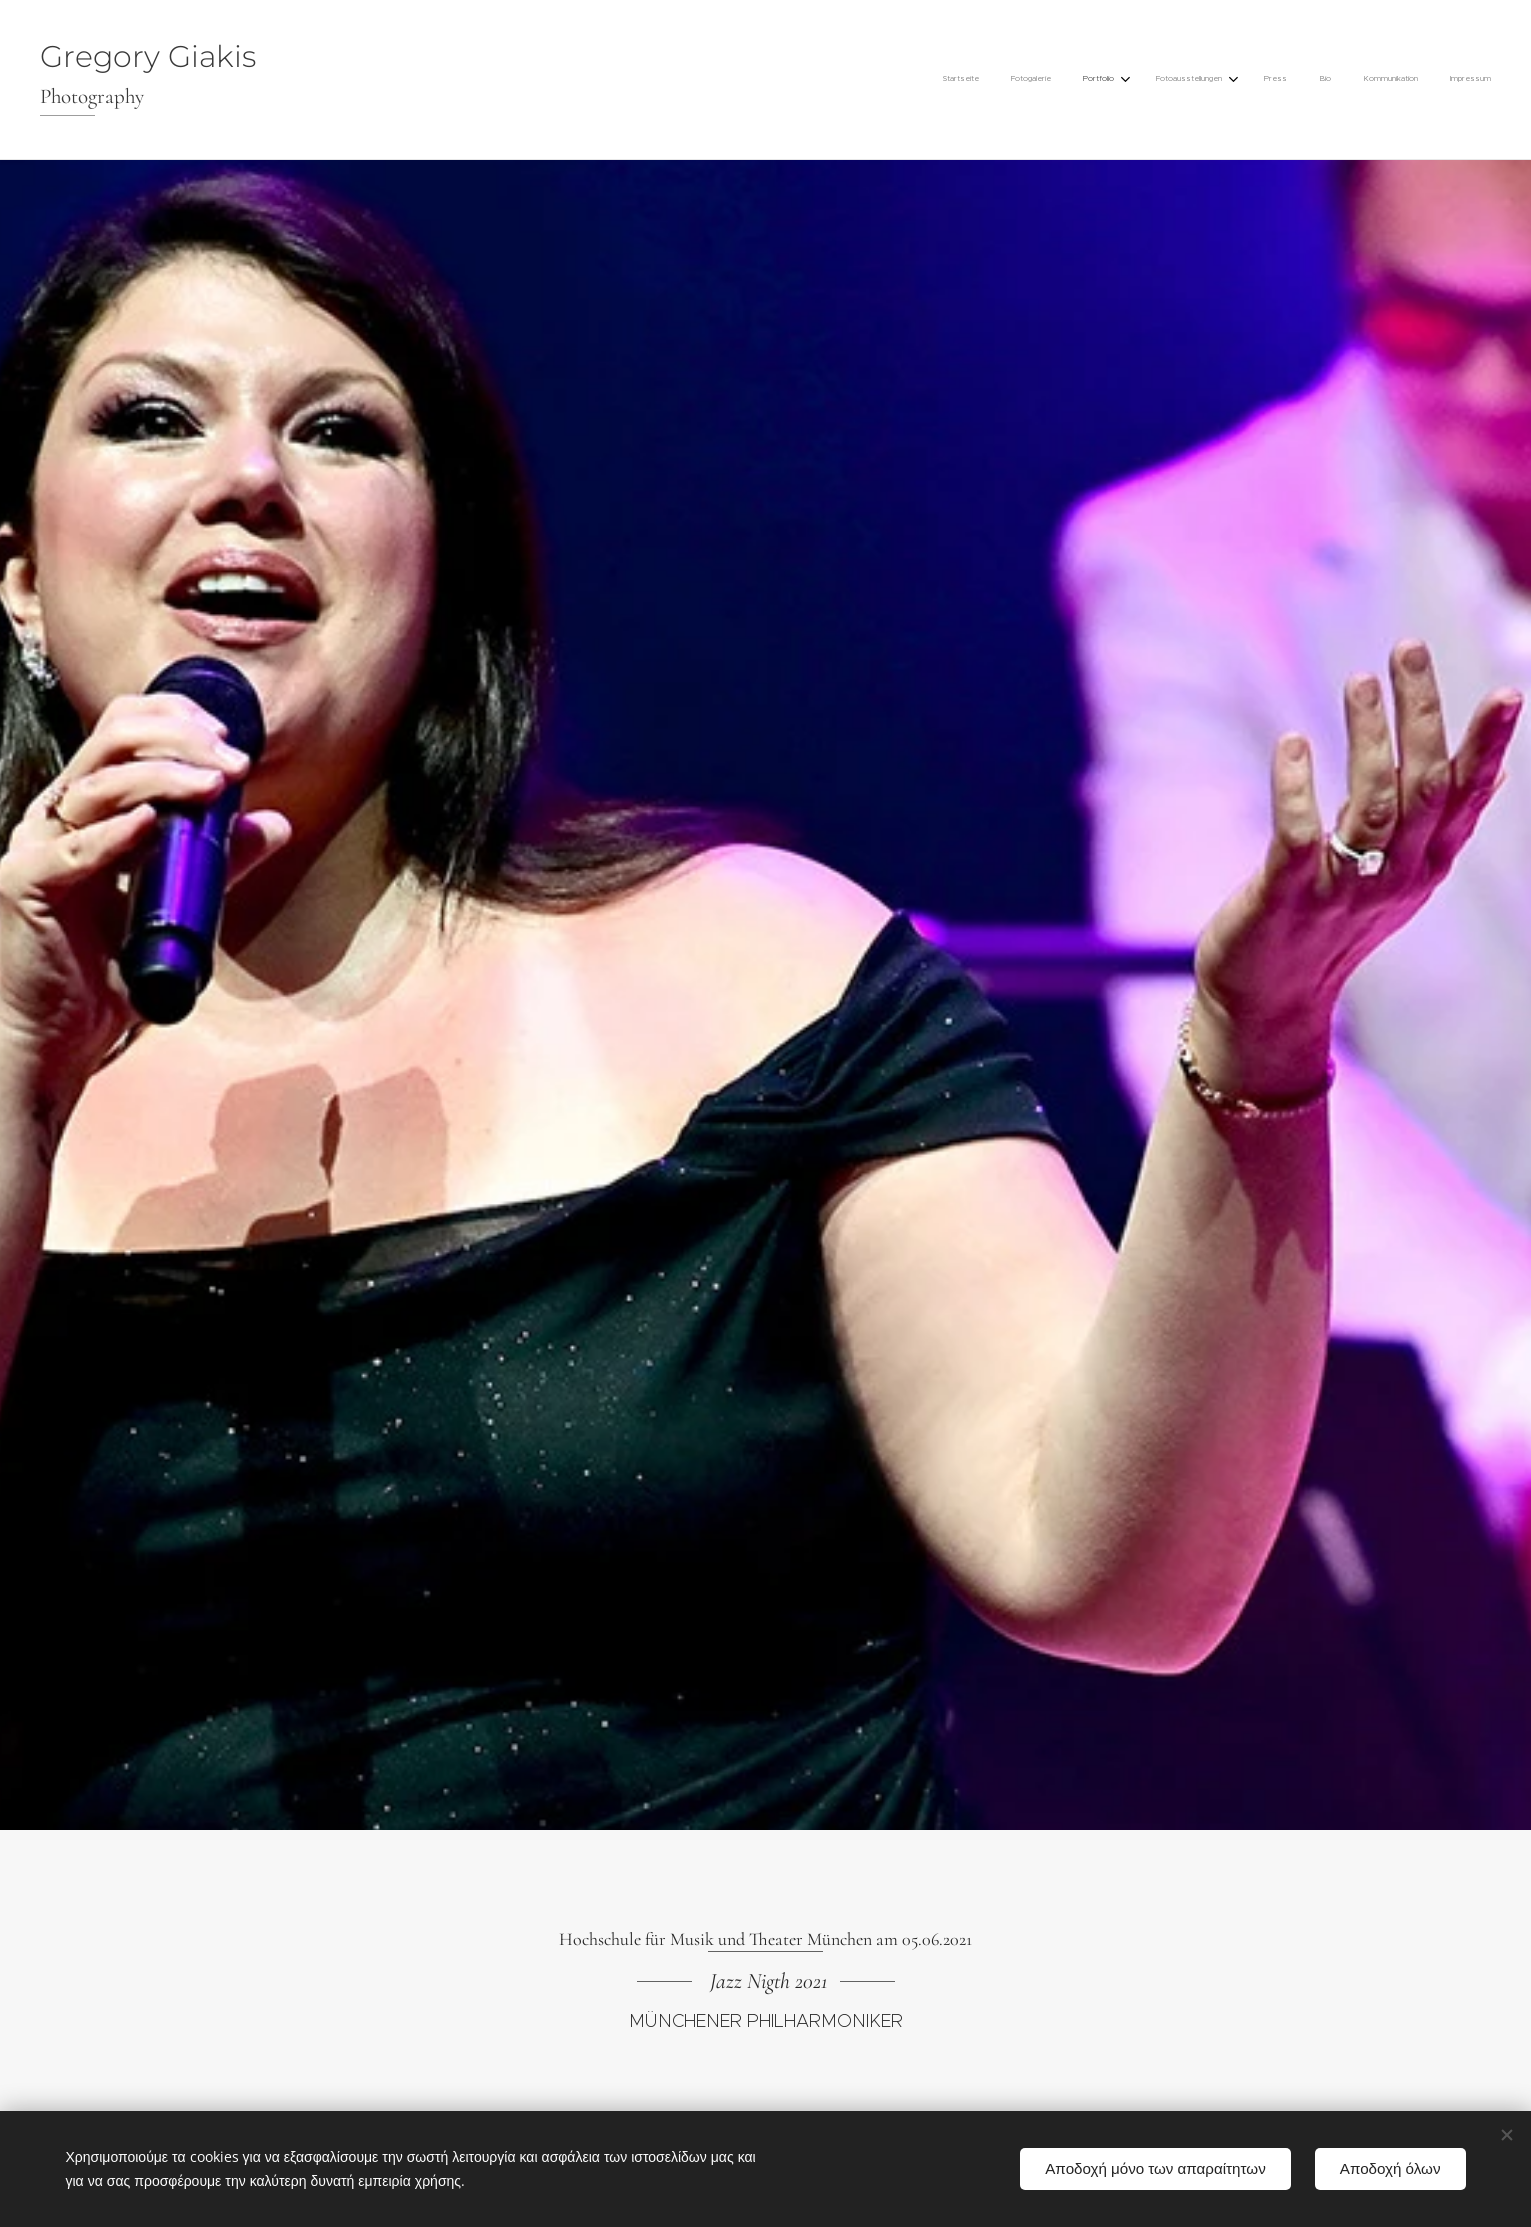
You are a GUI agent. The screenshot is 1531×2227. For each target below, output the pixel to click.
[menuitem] (1252, 80)
